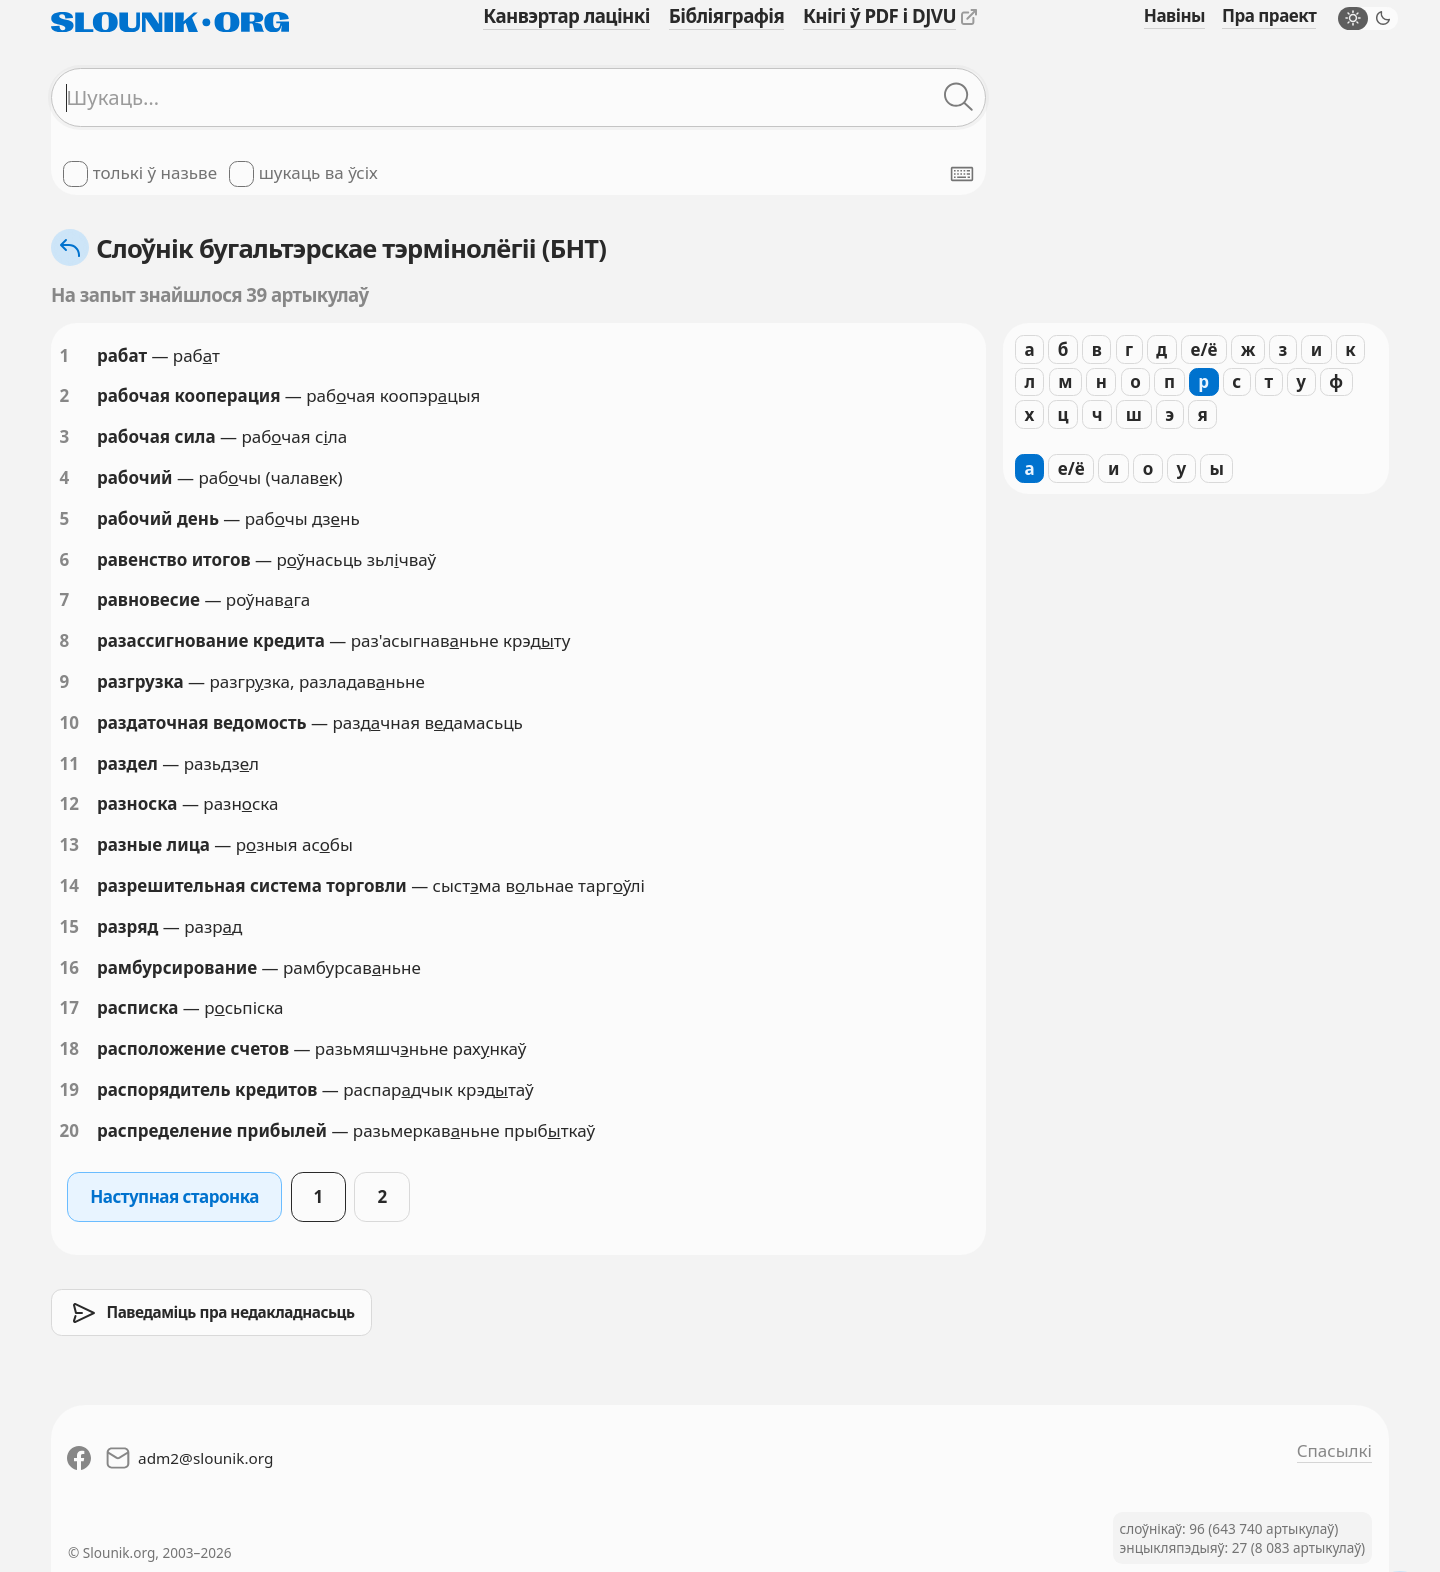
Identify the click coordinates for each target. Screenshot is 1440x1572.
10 (69, 722)
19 (69, 1089)
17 (69, 1007)
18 (69, 1048)
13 (69, 844)
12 (69, 803)
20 (69, 1130)
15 (69, 926)
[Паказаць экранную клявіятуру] (962, 174)
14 (69, 885)
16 (69, 967)
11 (69, 763)
